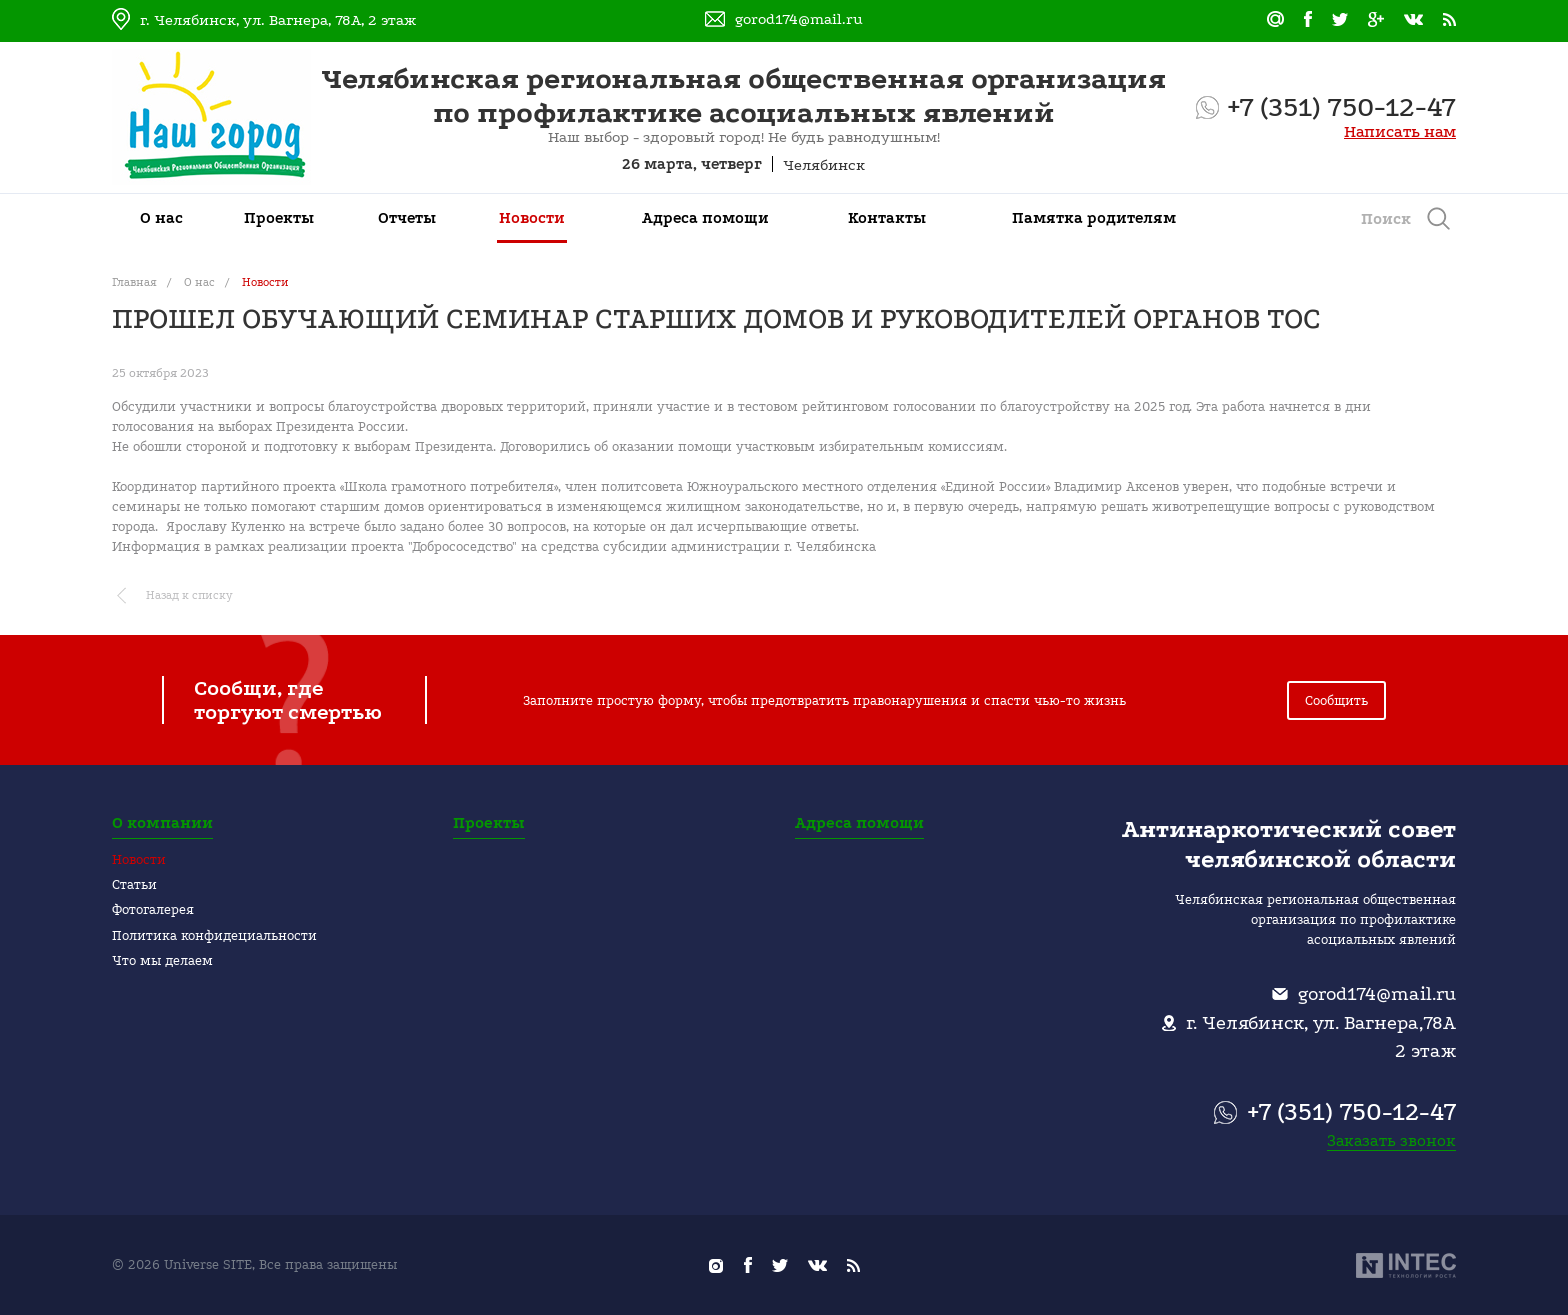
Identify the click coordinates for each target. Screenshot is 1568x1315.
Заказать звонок (1391, 1140)
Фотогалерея (153, 909)
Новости (139, 859)
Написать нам (1400, 131)
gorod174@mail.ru (799, 19)
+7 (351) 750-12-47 (1341, 107)
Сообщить (1336, 700)
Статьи (134, 884)
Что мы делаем (162, 960)
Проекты (489, 823)
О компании (162, 823)
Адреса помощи (859, 823)
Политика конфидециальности (214, 935)
